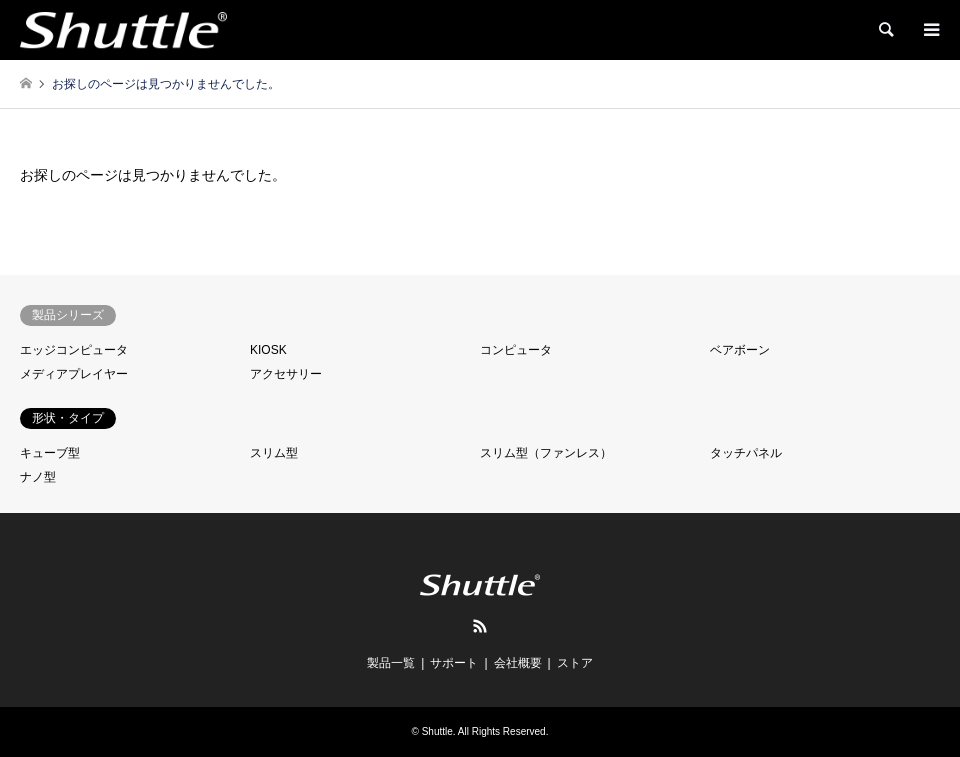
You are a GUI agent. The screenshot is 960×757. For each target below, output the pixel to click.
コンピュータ (516, 350)
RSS (480, 626)
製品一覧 (391, 663)
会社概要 (518, 663)
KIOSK (268, 350)
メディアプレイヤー (74, 374)
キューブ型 (50, 453)
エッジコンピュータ (74, 350)
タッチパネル (746, 453)
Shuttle (437, 731)
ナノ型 (38, 477)
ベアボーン (740, 350)
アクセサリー (286, 374)
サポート (454, 663)
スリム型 (274, 453)
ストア (575, 663)
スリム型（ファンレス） (546, 453)
